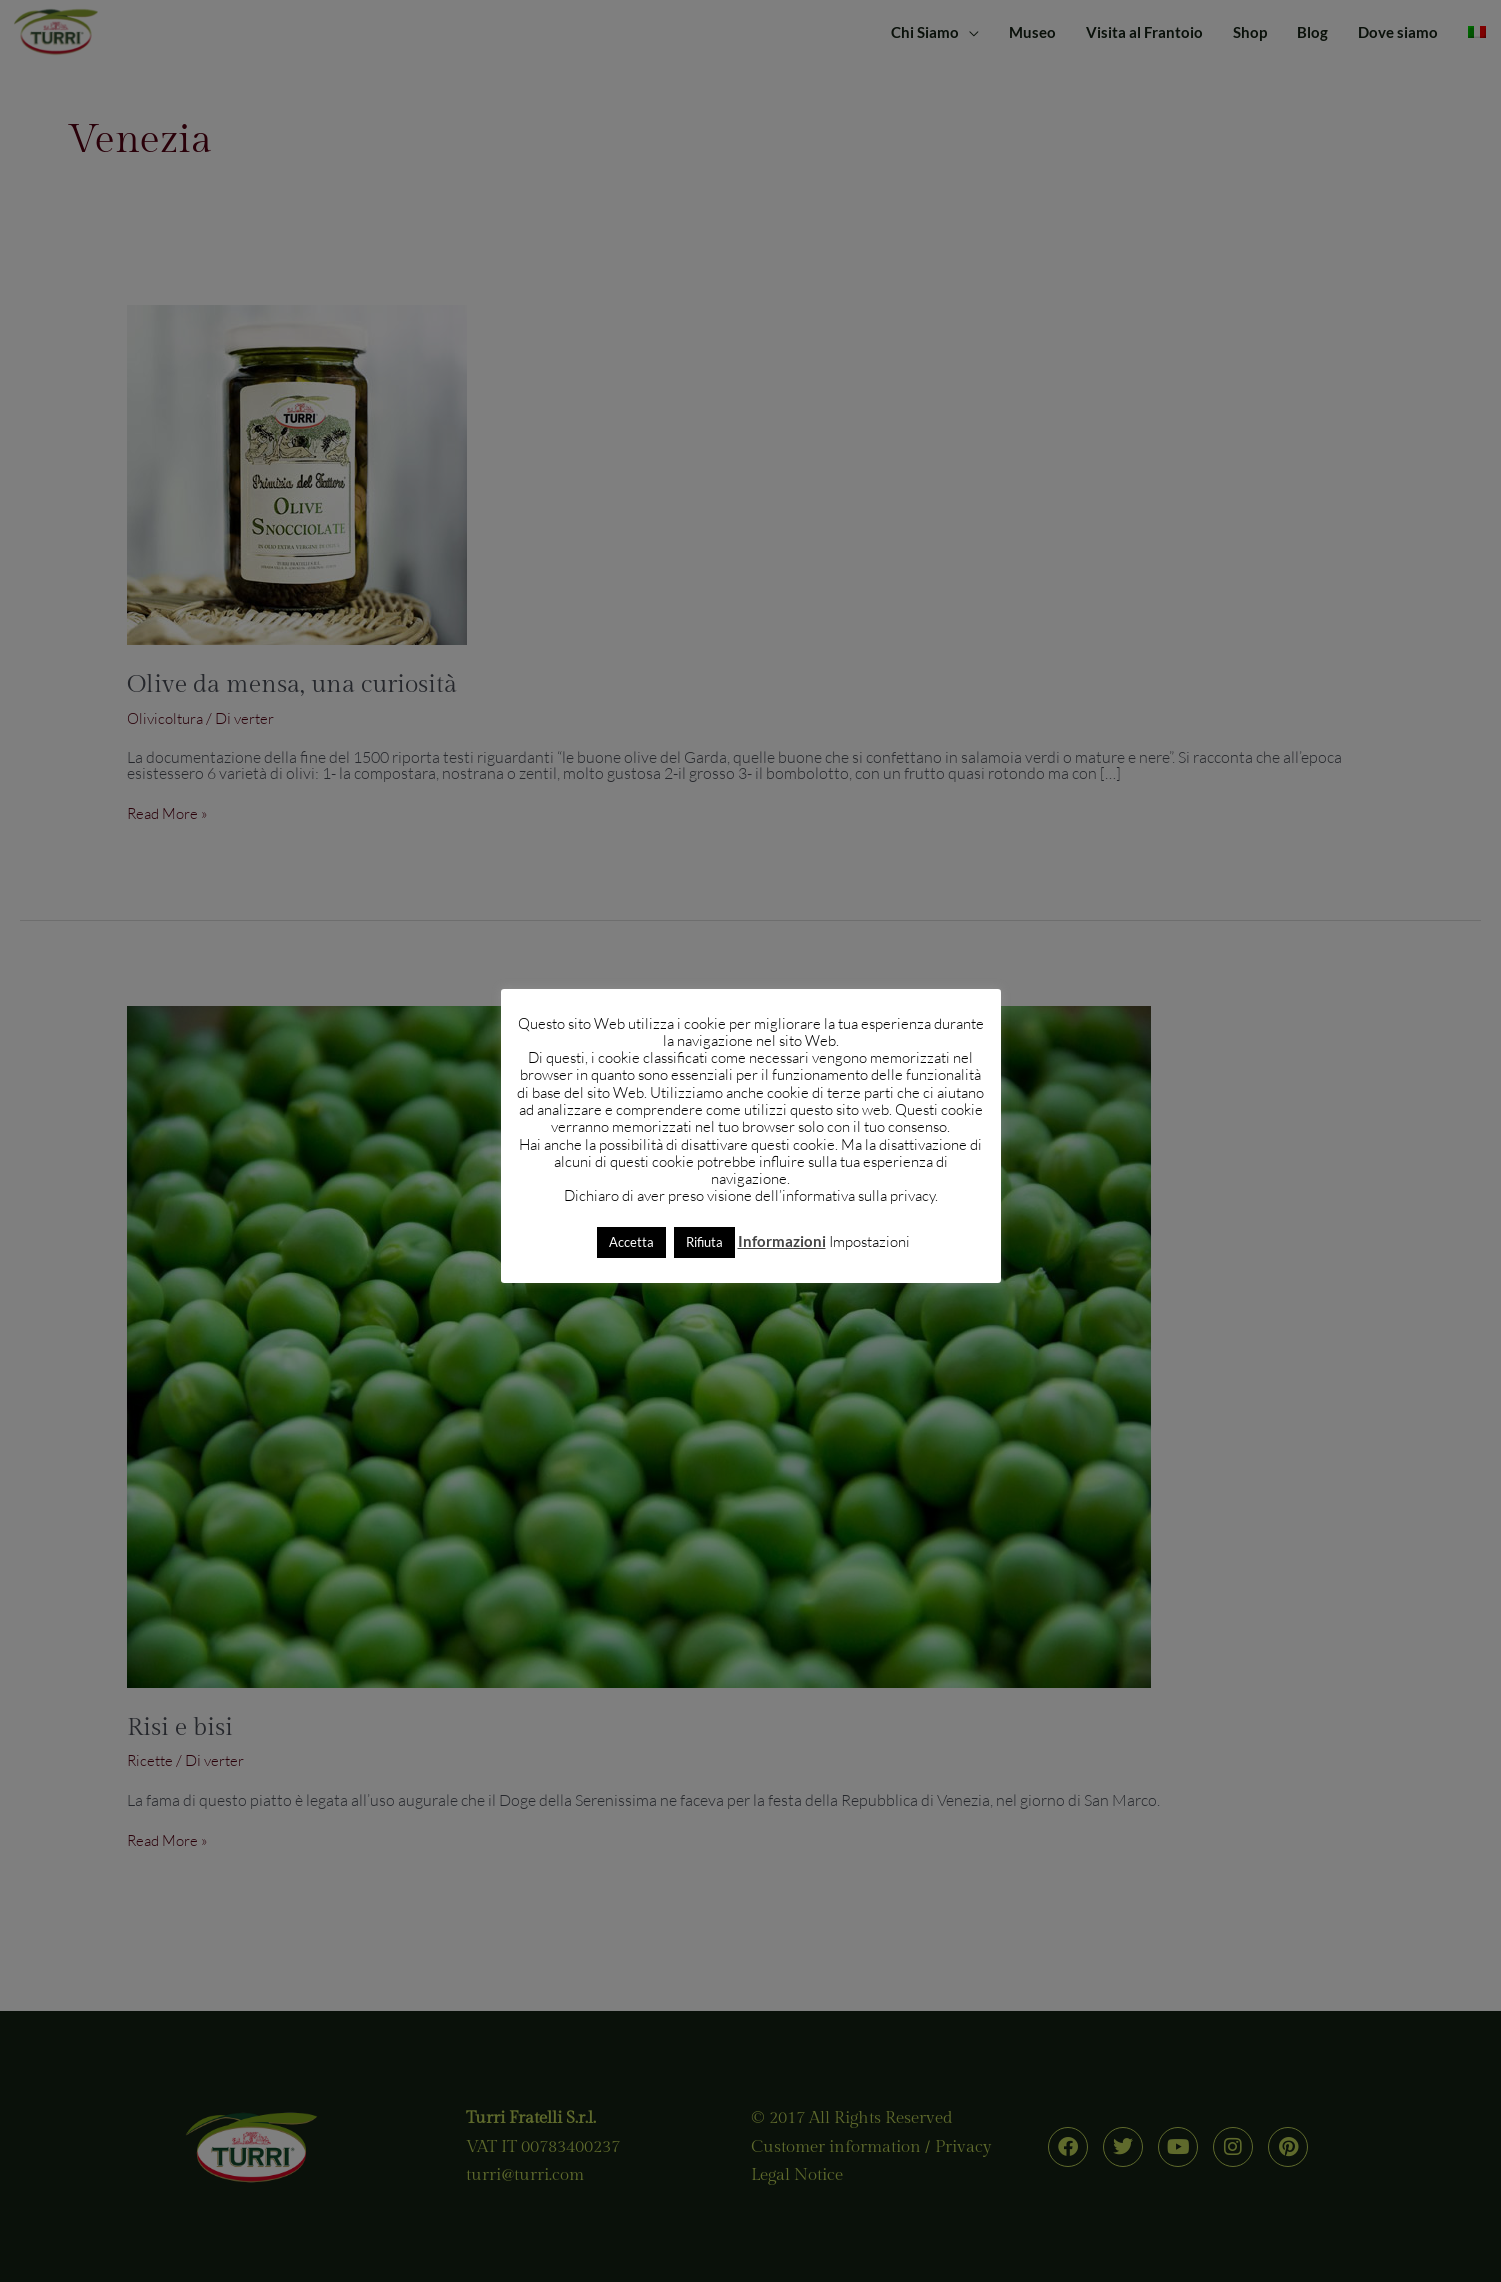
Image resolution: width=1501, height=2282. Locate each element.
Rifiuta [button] (704, 1242)
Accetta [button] (631, 1242)
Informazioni (782, 1241)
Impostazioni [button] (869, 1241)
